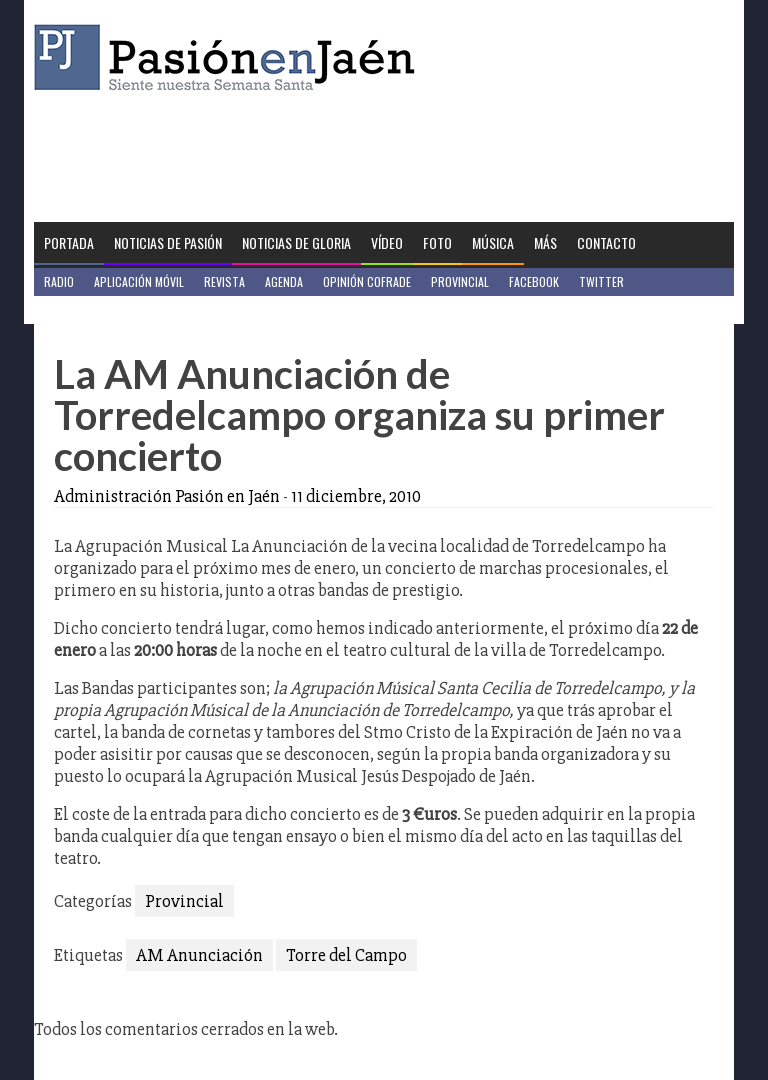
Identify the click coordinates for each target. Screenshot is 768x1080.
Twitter (601, 281)
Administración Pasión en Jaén (167, 496)
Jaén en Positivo (87, 309)
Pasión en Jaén (230, 57)
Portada (69, 242)
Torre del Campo (346, 955)
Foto (437, 242)
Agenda (284, 281)
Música (493, 242)
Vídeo (387, 242)
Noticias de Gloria (296, 242)
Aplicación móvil (139, 281)
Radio (59, 281)
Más (545, 242)
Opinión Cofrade (367, 281)
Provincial (460, 281)
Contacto (606, 242)
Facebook (534, 281)
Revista (224, 281)
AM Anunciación (199, 955)
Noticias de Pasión (168, 242)
